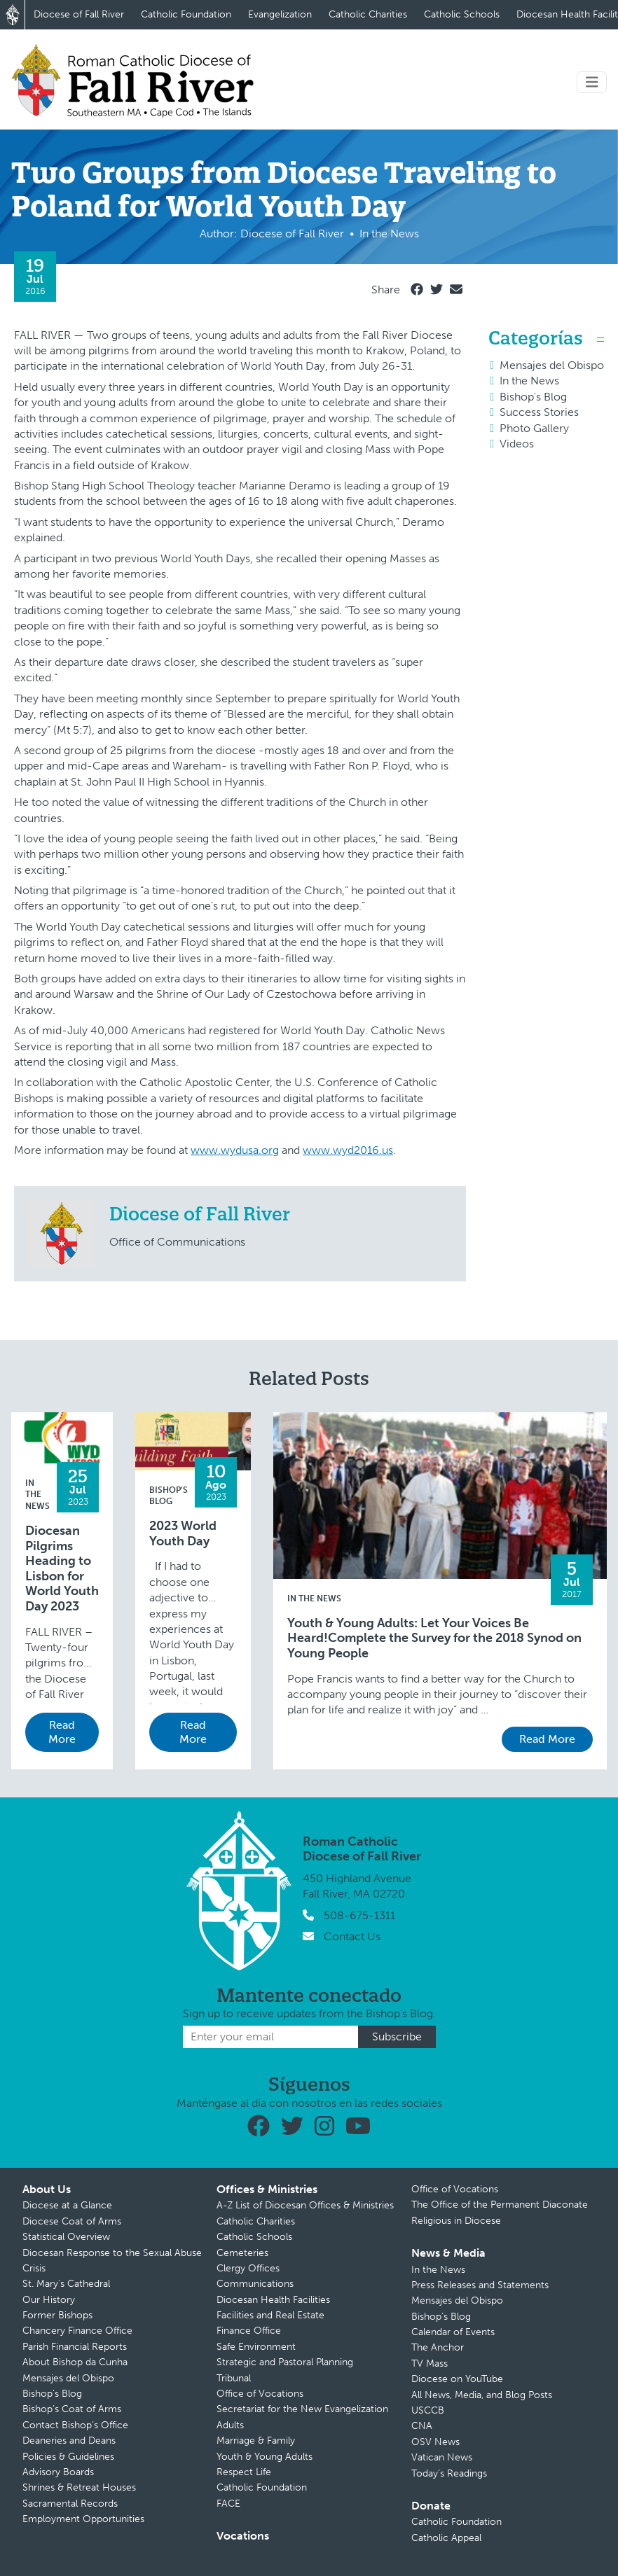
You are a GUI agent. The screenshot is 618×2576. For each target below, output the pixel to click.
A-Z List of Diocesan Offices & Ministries (305, 2205)
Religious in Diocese (456, 2221)
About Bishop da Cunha (75, 2362)
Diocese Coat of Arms (71, 2221)
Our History (48, 2300)
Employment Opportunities (83, 2519)
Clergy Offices (248, 2268)
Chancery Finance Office (77, 2331)
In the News (529, 380)
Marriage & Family (256, 2440)
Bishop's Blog (533, 396)
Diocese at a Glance (67, 2205)
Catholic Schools (462, 14)
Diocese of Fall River (79, 14)
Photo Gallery (534, 428)
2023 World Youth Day (183, 1534)
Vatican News (441, 2457)
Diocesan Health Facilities (273, 2300)
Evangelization (280, 14)
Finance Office (249, 2331)
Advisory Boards (58, 2472)
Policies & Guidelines (68, 2457)
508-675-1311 (359, 1915)
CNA (421, 2426)
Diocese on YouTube (457, 2379)
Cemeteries (242, 2253)
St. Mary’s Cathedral (66, 2284)
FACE (228, 2503)
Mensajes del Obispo (552, 365)
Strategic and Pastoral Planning (285, 2362)
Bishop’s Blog (52, 2394)
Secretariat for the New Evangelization (302, 2409)
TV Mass (429, 2363)
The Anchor (437, 2347)
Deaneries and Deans (69, 2440)
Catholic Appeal (446, 2538)
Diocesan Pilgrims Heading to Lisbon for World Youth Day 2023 (62, 1569)
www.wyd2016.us (348, 1150)
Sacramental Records (70, 2503)
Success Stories (539, 412)
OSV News (435, 2442)
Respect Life (244, 2472)
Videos (517, 443)
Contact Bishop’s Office (75, 2425)
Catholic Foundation (186, 14)
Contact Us (352, 1936)
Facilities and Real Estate (270, 2315)
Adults (230, 2425)
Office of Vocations (260, 2394)
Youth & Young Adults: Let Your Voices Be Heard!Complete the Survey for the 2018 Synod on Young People (434, 1638)
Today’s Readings (449, 2473)
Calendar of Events (453, 2332)
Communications (255, 2284)
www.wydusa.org (235, 1150)
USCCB (427, 2410)
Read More (62, 1732)
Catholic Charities (368, 14)
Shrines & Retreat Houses (79, 2487)
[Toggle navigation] (592, 82)
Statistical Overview (66, 2237)
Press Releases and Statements (480, 2285)
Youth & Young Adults (265, 2457)
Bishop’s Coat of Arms (71, 2409)
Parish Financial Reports (74, 2347)
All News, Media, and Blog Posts (481, 2395)
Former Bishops (57, 2315)
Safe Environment (256, 2347)
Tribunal (234, 2378)
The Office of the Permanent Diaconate (499, 2205)
